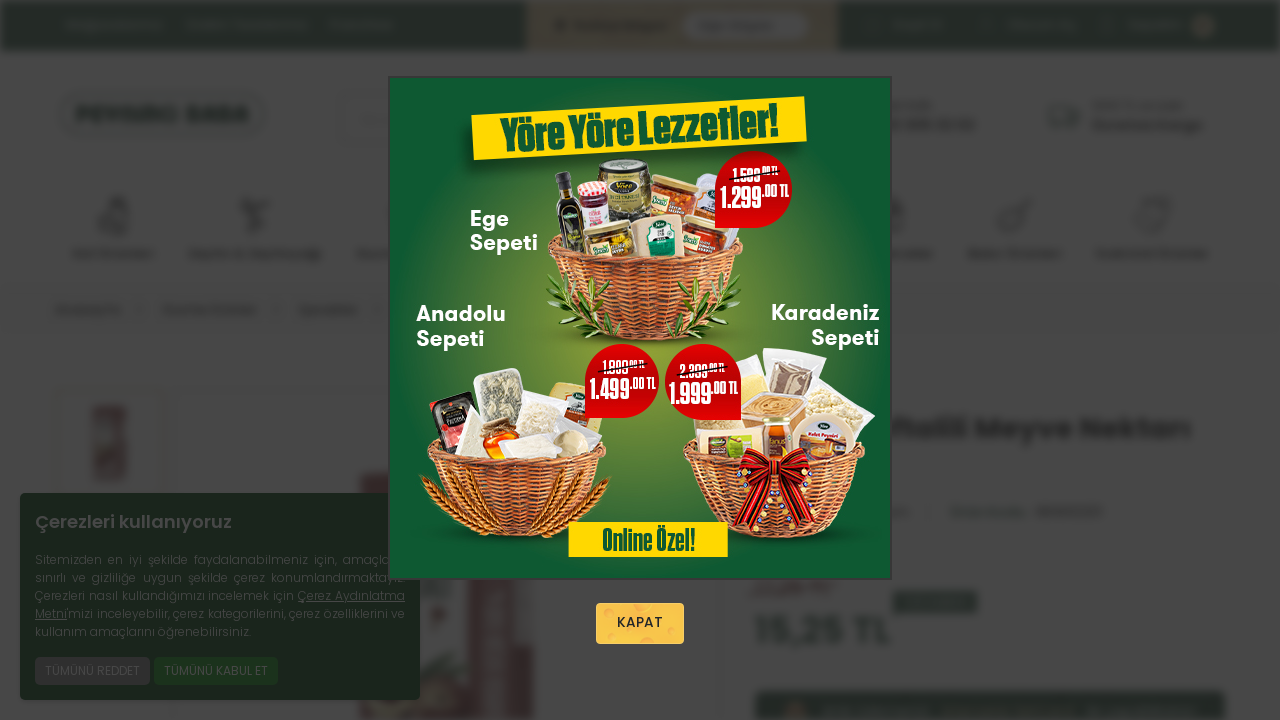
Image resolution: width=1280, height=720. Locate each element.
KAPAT (640, 624)
